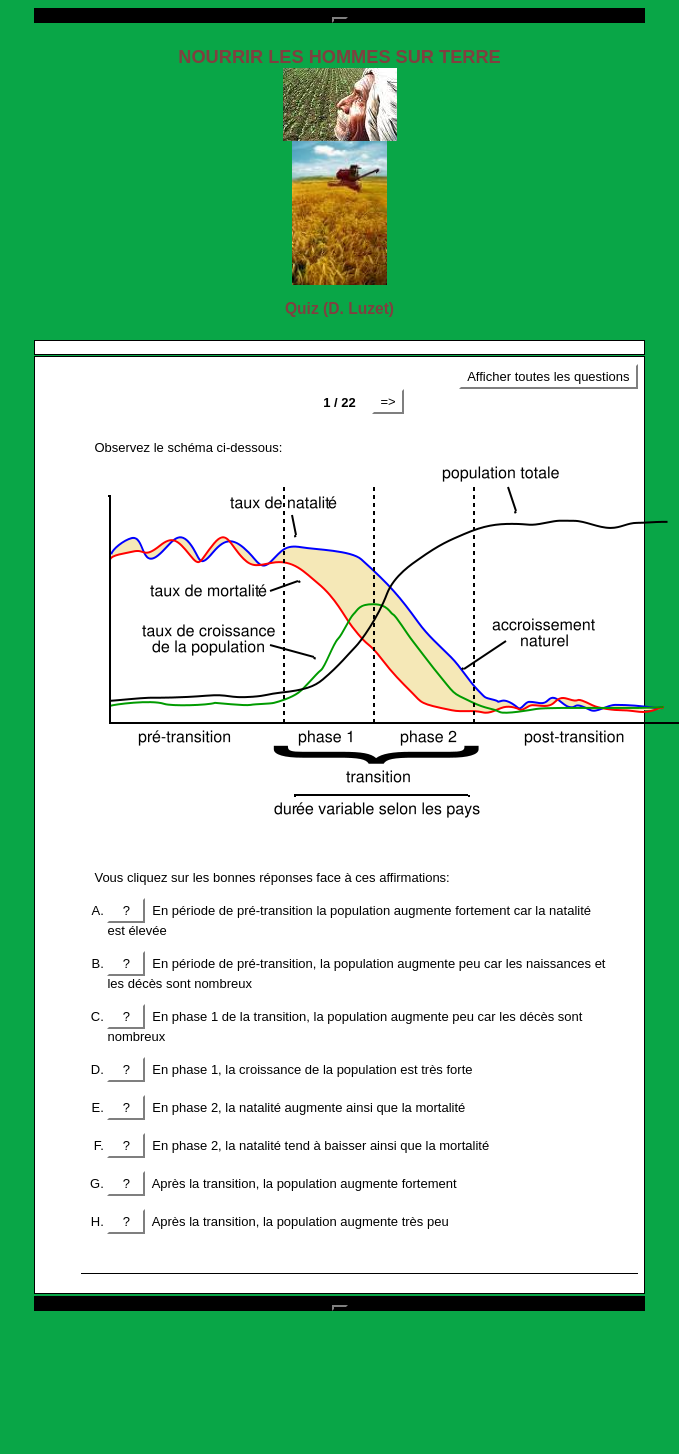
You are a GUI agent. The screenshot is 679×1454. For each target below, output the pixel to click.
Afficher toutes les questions (548, 376)
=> (387, 401)
